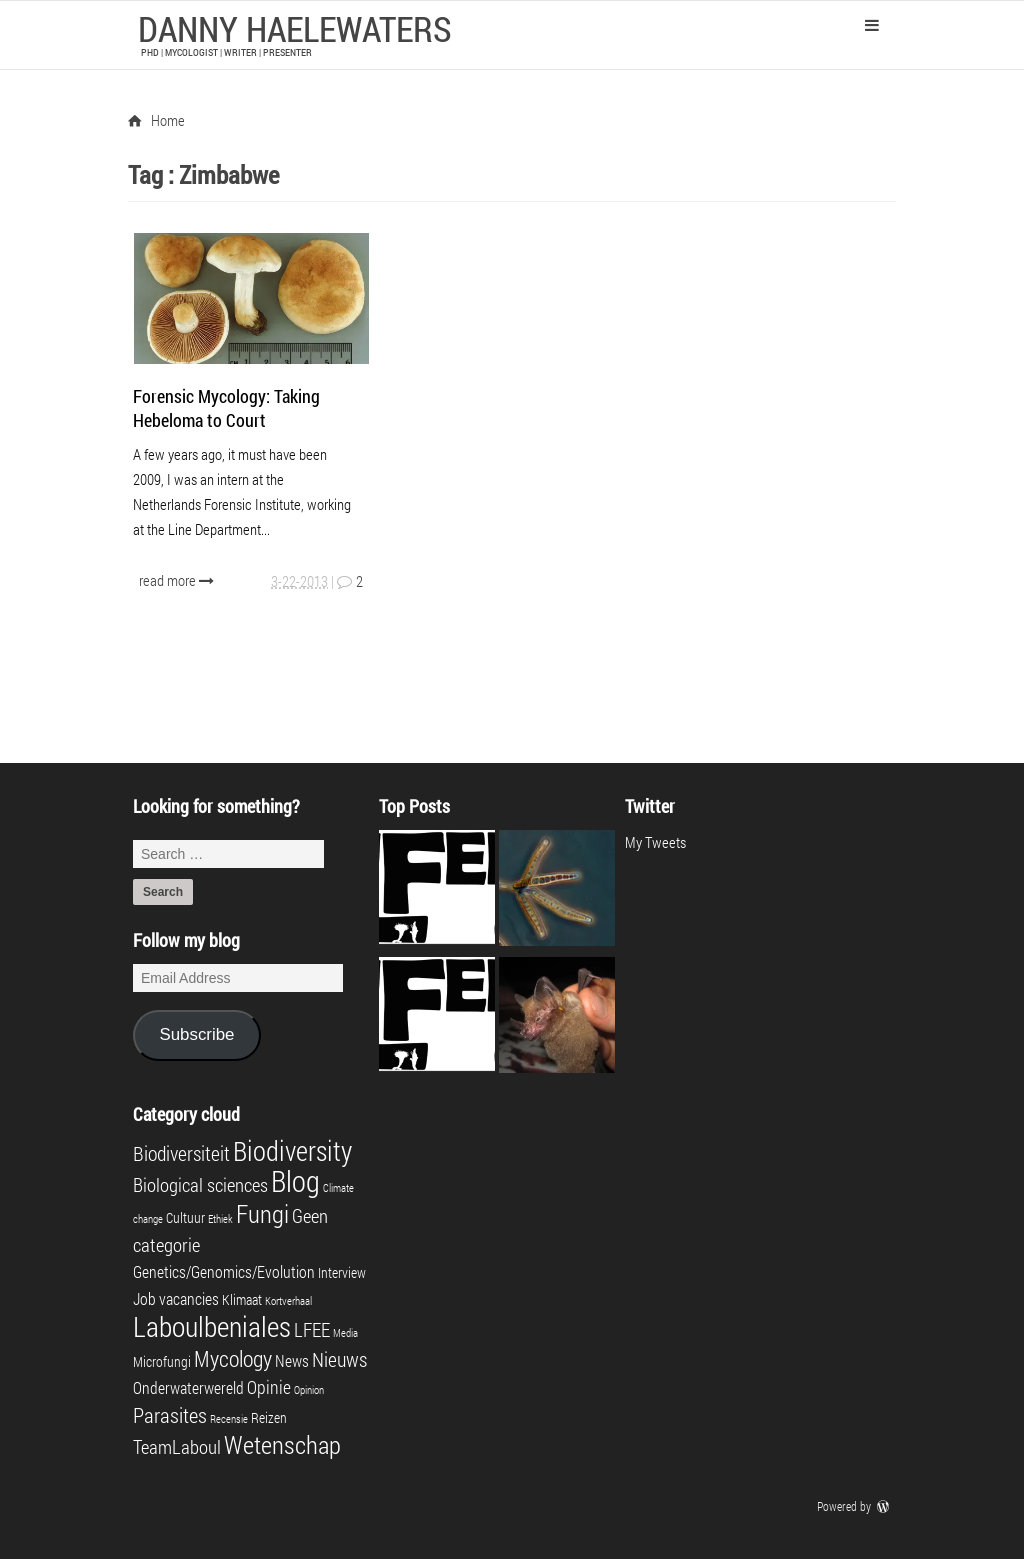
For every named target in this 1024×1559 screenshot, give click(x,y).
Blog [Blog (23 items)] (295, 1180)
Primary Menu (872, 25)
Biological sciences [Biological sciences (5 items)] (200, 1184)
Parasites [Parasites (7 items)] (170, 1415)
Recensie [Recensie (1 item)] (229, 1419)
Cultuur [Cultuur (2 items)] (185, 1218)
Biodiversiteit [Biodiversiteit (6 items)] (181, 1153)
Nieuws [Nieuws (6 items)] (339, 1359)
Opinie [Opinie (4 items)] (269, 1387)
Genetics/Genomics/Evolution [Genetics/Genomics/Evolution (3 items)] (224, 1271)
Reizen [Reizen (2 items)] (269, 1418)
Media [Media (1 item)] (345, 1333)
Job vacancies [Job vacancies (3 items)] (176, 1298)
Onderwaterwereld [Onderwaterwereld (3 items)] (188, 1387)
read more (178, 580)
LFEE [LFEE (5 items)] (312, 1329)
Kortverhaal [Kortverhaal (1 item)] (288, 1301)
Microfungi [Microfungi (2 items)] (162, 1362)
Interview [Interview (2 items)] (342, 1273)
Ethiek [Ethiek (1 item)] (220, 1219)
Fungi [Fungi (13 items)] (262, 1213)
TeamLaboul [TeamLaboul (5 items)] (177, 1446)
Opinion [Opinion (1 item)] (309, 1390)
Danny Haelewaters (295, 28)
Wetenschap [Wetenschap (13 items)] (282, 1444)
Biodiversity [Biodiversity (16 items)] (292, 1150)
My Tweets (655, 842)
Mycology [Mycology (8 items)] (233, 1358)
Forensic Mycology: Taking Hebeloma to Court (226, 408)
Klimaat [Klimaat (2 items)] (242, 1300)
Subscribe (196, 1034)
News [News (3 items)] (292, 1360)
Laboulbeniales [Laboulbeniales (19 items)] (212, 1326)
